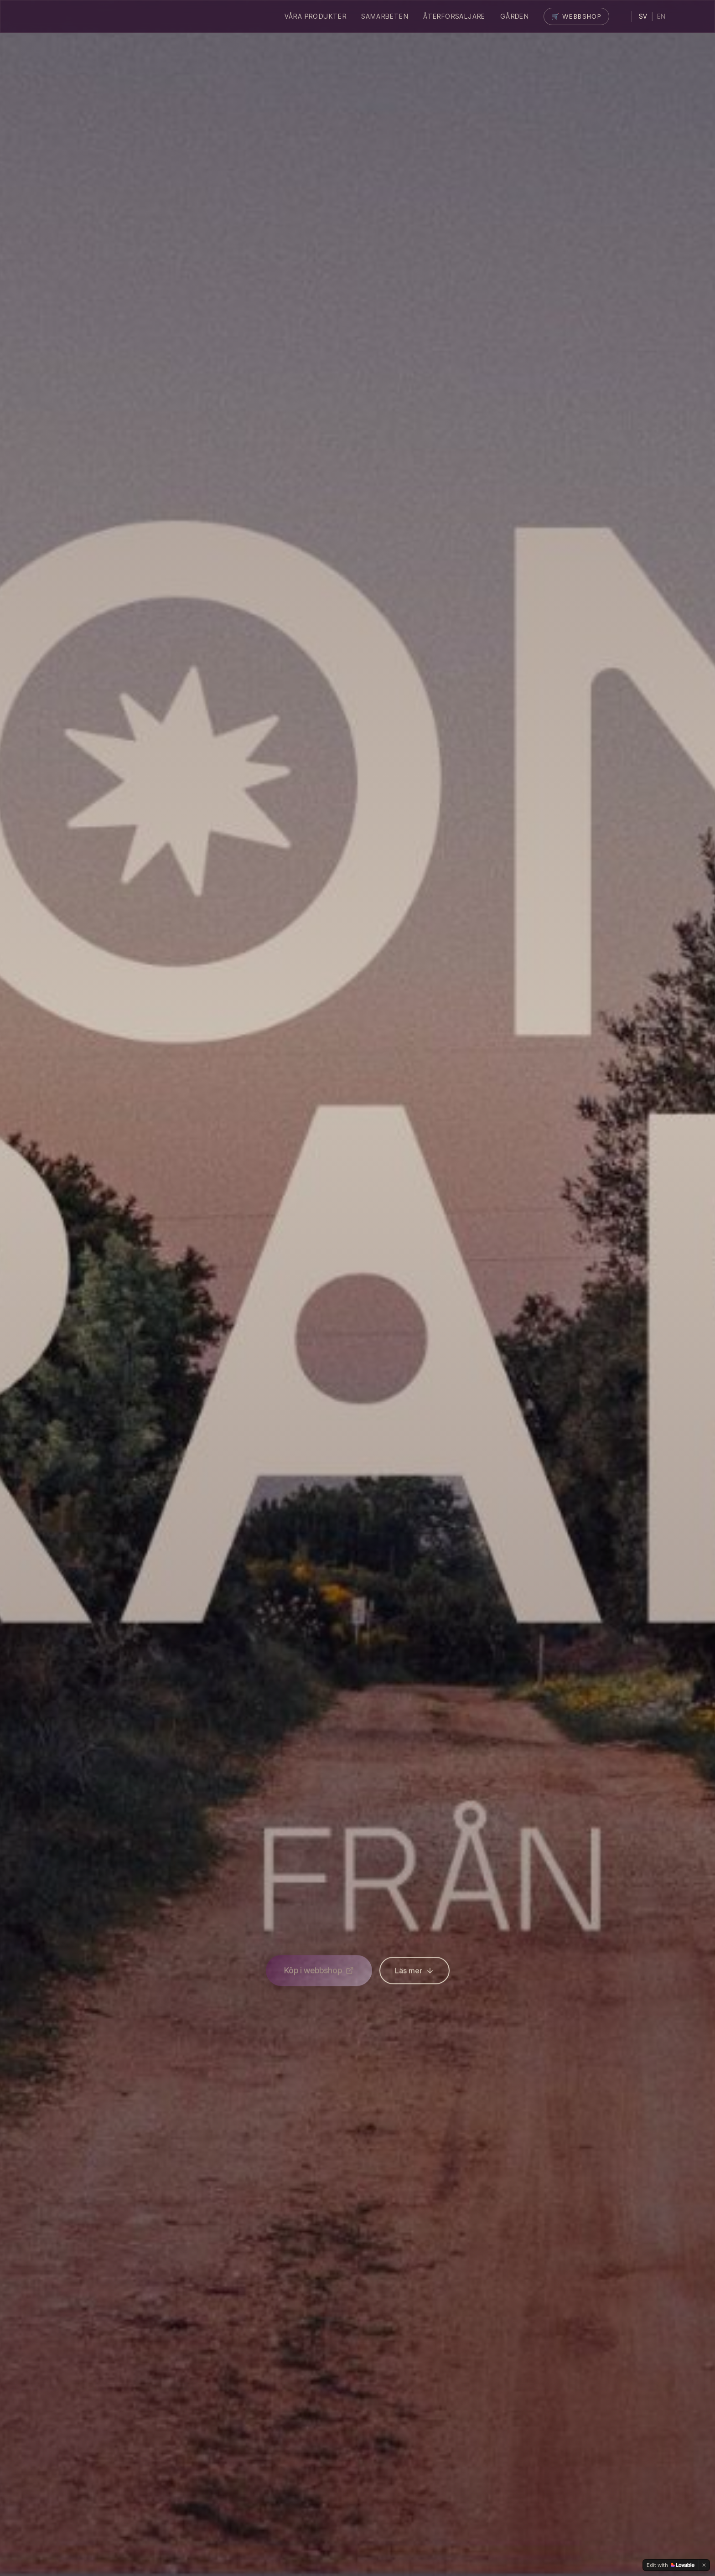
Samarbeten (385, 16)
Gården (514, 16)
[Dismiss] (704, 2565)
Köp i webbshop (319, 1973)
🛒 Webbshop (576, 16)
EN (661, 16)
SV (643, 16)
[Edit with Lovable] (670, 2565)
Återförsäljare (454, 16)
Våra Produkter (316, 16)
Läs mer (414, 1973)
